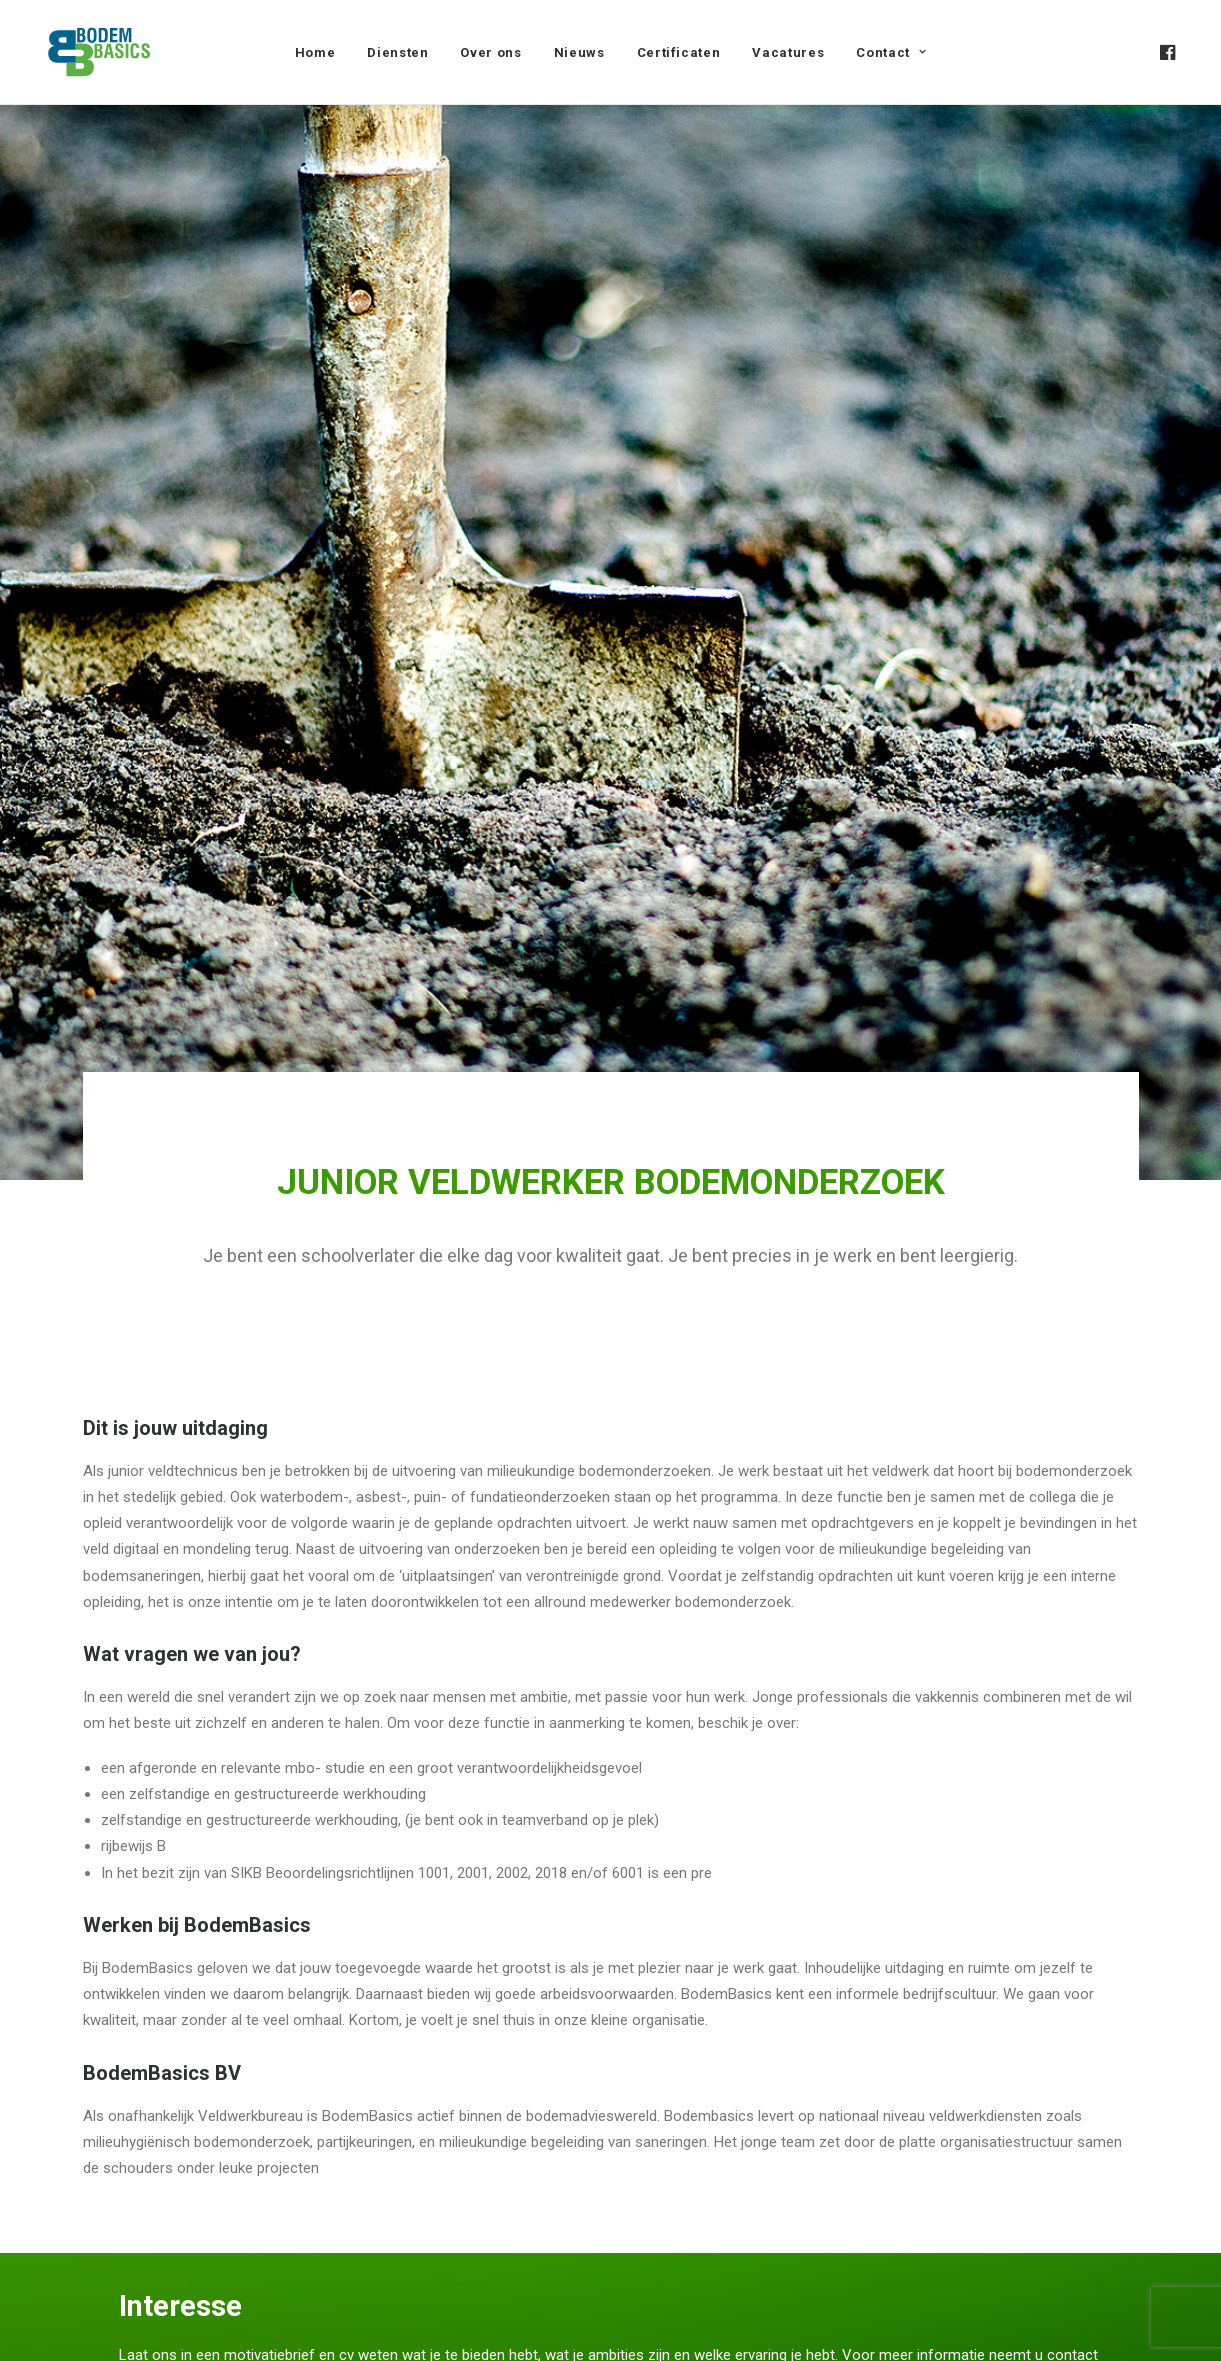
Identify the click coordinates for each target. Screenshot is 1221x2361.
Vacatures (788, 52)
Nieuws (579, 52)
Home (315, 52)
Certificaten (679, 52)
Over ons (490, 52)
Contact (891, 52)
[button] (1166, 52)
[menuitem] (315, 52)
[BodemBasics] (99, 52)
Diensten (397, 52)
